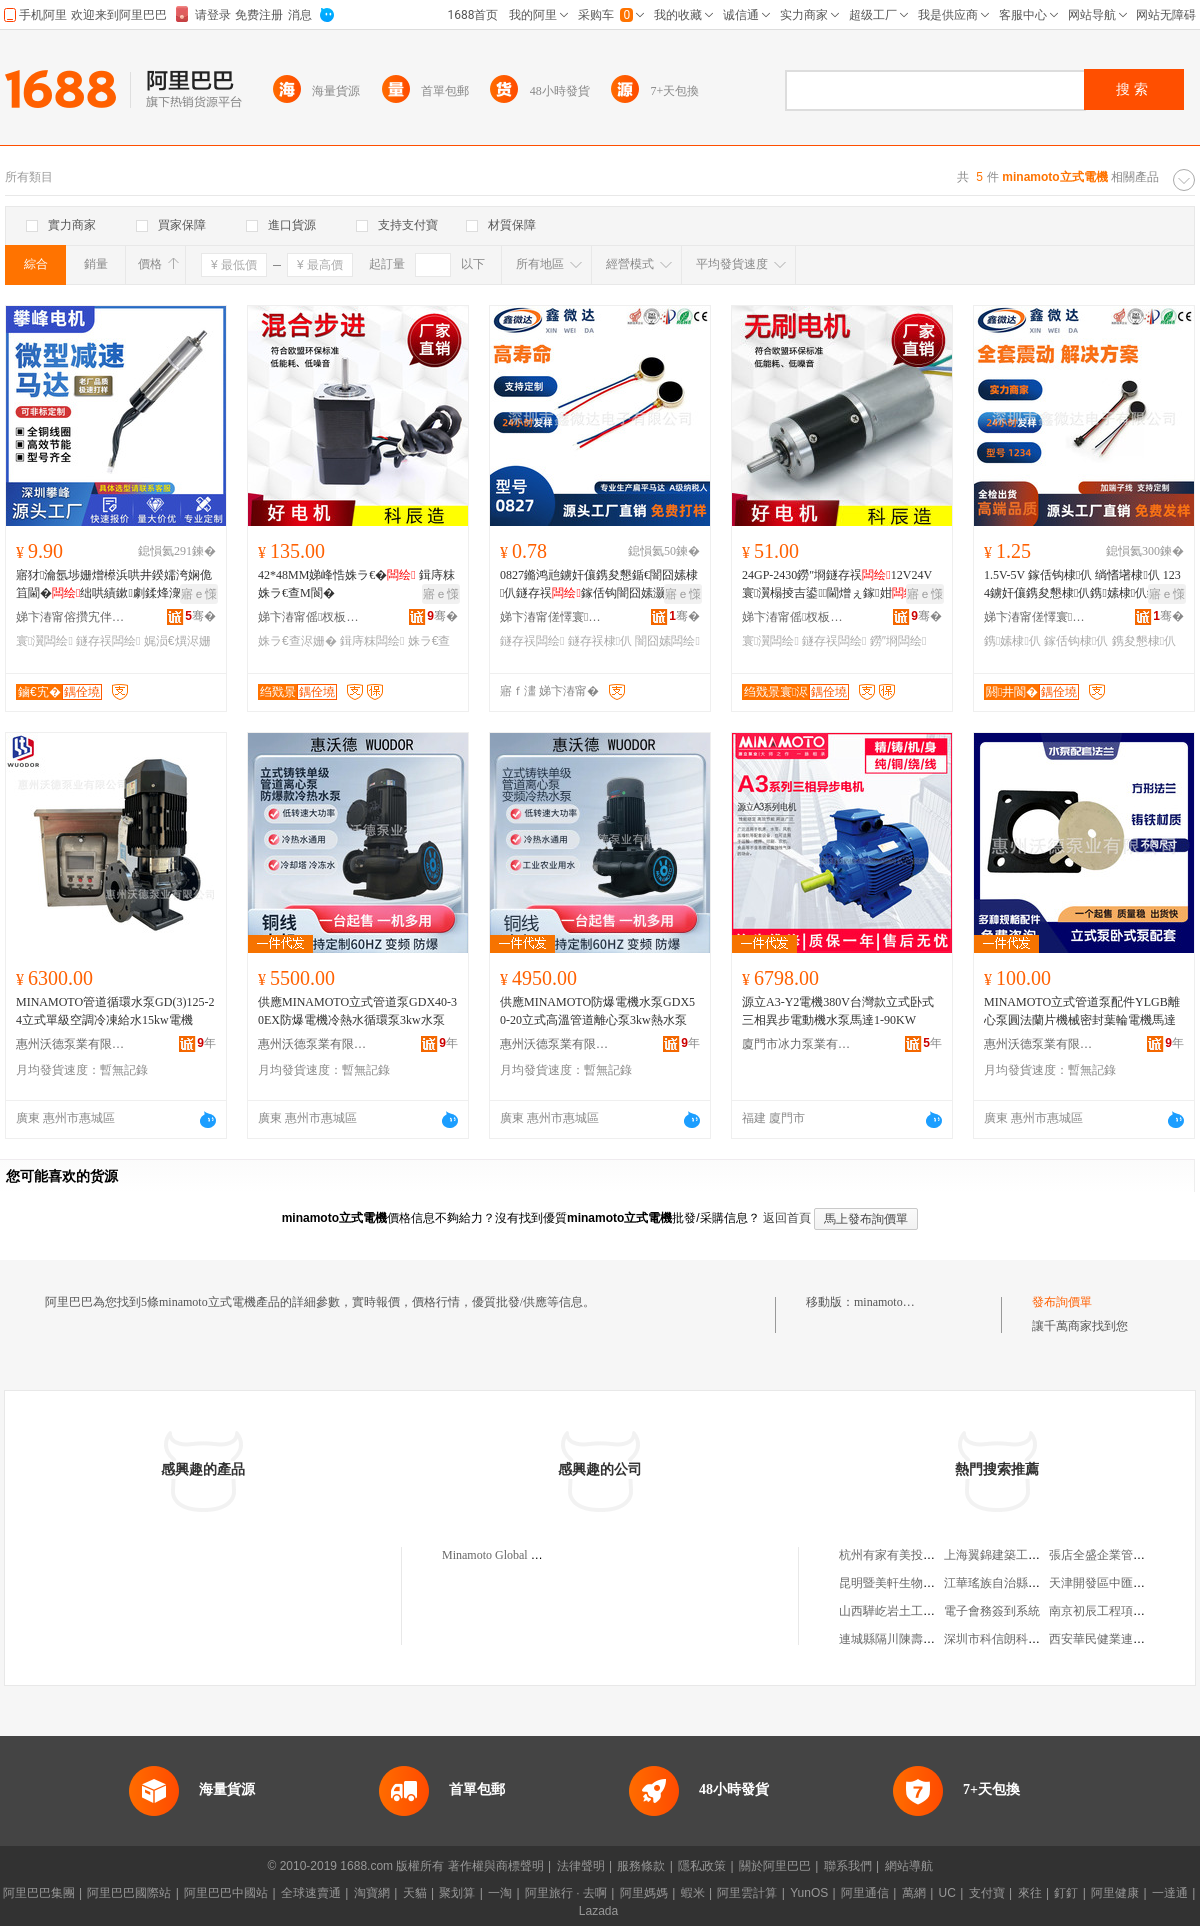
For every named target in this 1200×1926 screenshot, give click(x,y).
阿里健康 (1115, 1893)
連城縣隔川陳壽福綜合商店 (911, 1639)
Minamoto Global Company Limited (530, 1555)
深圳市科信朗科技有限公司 (1016, 1639)
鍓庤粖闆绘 (372, 641)
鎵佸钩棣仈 (1076, 641)
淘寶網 (372, 1893)
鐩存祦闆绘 (108, 641)
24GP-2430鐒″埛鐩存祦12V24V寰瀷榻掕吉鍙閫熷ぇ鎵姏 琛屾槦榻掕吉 (838, 585)
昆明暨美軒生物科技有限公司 (917, 1583)
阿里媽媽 (644, 1893)
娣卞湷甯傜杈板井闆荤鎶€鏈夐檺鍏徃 (313, 617)
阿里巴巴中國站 (226, 1893)
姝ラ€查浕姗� (297, 641)
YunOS (809, 1893)
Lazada (598, 1911)
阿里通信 (865, 1893)
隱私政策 (702, 1866)
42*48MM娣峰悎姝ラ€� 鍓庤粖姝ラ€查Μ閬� (356, 584)
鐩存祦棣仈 (600, 641)
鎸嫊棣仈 (1012, 641)
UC (947, 1893)
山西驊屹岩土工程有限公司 (911, 1611)
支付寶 (987, 1893)
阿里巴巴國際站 (129, 1893)
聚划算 (457, 1893)
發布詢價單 (1062, 1302)
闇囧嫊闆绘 (667, 641)
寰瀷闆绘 (44, 641)
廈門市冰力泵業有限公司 (797, 1044)
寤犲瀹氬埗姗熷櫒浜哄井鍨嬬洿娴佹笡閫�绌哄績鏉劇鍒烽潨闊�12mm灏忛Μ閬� (114, 585)
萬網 (914, 1893)
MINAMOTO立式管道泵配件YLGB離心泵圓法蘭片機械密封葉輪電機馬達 (1082, 1011)
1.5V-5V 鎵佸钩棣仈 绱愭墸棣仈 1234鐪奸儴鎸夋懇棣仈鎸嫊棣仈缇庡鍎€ (1082, 585)
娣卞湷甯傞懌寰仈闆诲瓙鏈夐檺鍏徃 (555, 617)
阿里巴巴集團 (39, 1893)
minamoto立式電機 (902, 1302)
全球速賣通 (311, 1893)
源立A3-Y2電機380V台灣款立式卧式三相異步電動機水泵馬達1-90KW (838, 1011)
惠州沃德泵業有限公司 (71, 1044)
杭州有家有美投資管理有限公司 (923, 1555)
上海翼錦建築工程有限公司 (1016, 1555)
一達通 (1170, 1893)
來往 (1030, 1893)
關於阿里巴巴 (775, 1866)
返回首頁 (787, 1218)
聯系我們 (848, 1866)
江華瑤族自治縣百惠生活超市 (1022, 1583)
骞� (200, 616)
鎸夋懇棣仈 (1144, 641)
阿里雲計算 (747, 1893)
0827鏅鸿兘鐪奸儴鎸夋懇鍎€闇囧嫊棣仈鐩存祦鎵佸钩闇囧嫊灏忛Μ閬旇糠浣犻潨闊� (599, 585)
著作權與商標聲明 (496, 1866)
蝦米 (693, 1893)
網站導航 (909, 1866)
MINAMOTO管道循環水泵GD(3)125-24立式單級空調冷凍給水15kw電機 (115, 1011)
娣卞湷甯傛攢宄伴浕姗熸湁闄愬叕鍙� (71, 617)
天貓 (415, 1893)
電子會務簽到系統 (992, 1611)
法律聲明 (581, 1866)
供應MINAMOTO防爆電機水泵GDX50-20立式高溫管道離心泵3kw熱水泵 (597, 1011)
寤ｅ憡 (199, 594)
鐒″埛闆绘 (898, 641)
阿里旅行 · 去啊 (566, 1893)
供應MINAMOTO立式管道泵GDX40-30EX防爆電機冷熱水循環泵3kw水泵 (357, 1011)
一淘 (500, 1893)
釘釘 (1066, 1893)
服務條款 (641, 1866)
